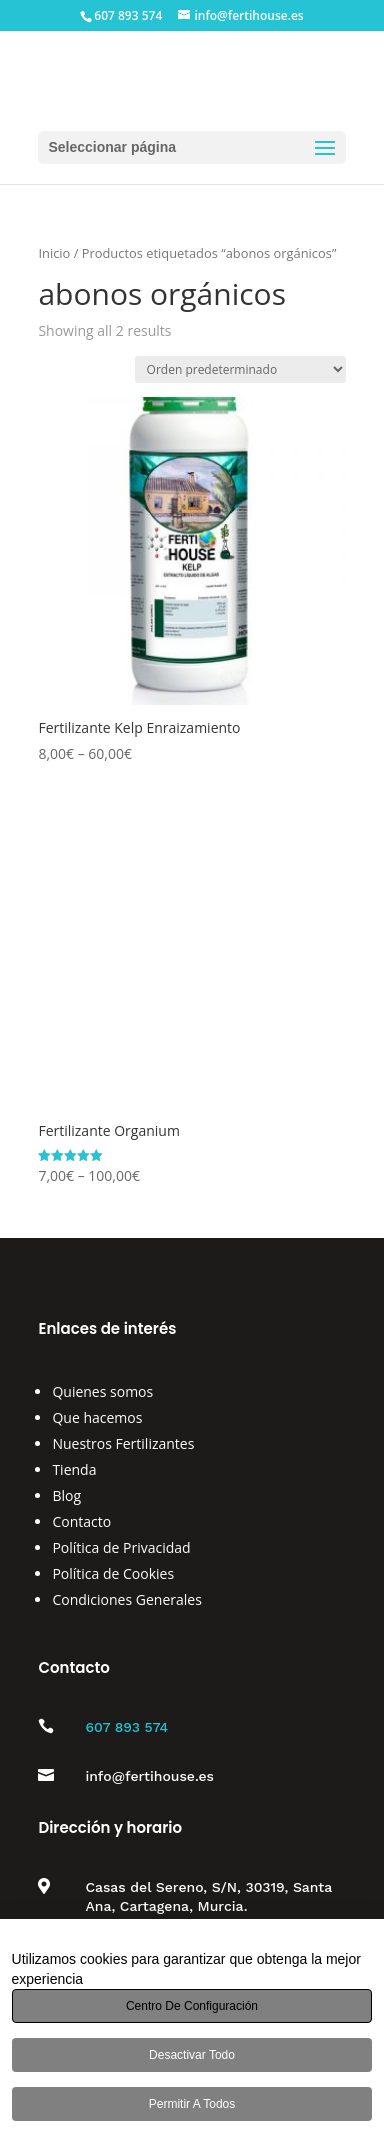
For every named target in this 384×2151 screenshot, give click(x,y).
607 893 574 (126, 1727)
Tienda (74, 1469)
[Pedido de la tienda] (240, 369)
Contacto (81, 1521)
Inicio (54, 253)
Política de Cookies (113, 1573)
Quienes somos (102, 1391)
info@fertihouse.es (149, 1776)
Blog (66, 1495)
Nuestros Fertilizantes (123, 1443)
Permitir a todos (192, 2104)
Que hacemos (97, 1417)
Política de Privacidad (121, 1547)
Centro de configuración (192, 2006)
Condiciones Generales (126, 1599)
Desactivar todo (192, 2055)
